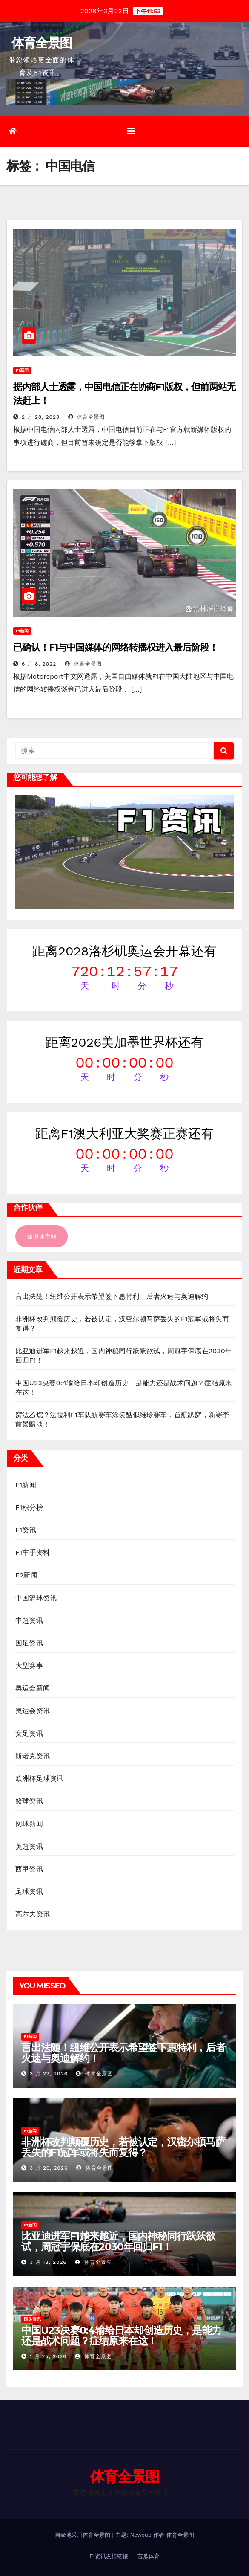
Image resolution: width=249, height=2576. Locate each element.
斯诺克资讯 (32, 1756)
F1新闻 (22, 370)
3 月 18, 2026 (48, 2262)
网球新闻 (29, 1824)
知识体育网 (42, 1236)
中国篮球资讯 (36, 1598)
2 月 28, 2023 (41, 417)
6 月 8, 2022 (39, 664)
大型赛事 (29, 1665)
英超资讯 (29, 1846)
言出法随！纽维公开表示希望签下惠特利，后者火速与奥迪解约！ (115, 1296)
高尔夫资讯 (32, 1914)
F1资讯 (25, 1530)
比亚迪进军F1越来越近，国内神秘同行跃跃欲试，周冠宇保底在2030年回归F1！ (118, 2241)
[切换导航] (131, 131)
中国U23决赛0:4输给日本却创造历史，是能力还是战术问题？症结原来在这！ (121, 2335)
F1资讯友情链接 (108, 2556)
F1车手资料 (32, 1552)
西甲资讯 (29, 1869)
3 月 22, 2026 (49, 2074)
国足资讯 (29, 1643)
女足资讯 (29, 1733)
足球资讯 (29, 1891)
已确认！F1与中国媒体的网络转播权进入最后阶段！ (115, 647)
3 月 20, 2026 (49, 2168)
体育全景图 (41, 43)
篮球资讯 (29, 1801)
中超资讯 (29, 1620)
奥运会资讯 (32, 1711)
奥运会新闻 (32, 1688)
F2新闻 (26, 1575)
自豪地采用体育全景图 (83, 2535)
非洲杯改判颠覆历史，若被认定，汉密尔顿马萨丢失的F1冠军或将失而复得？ (123, 2147)
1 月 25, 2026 (48, 2356)
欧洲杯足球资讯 (39, 1778)
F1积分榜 (29, 1507)
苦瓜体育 (148, 2556)
